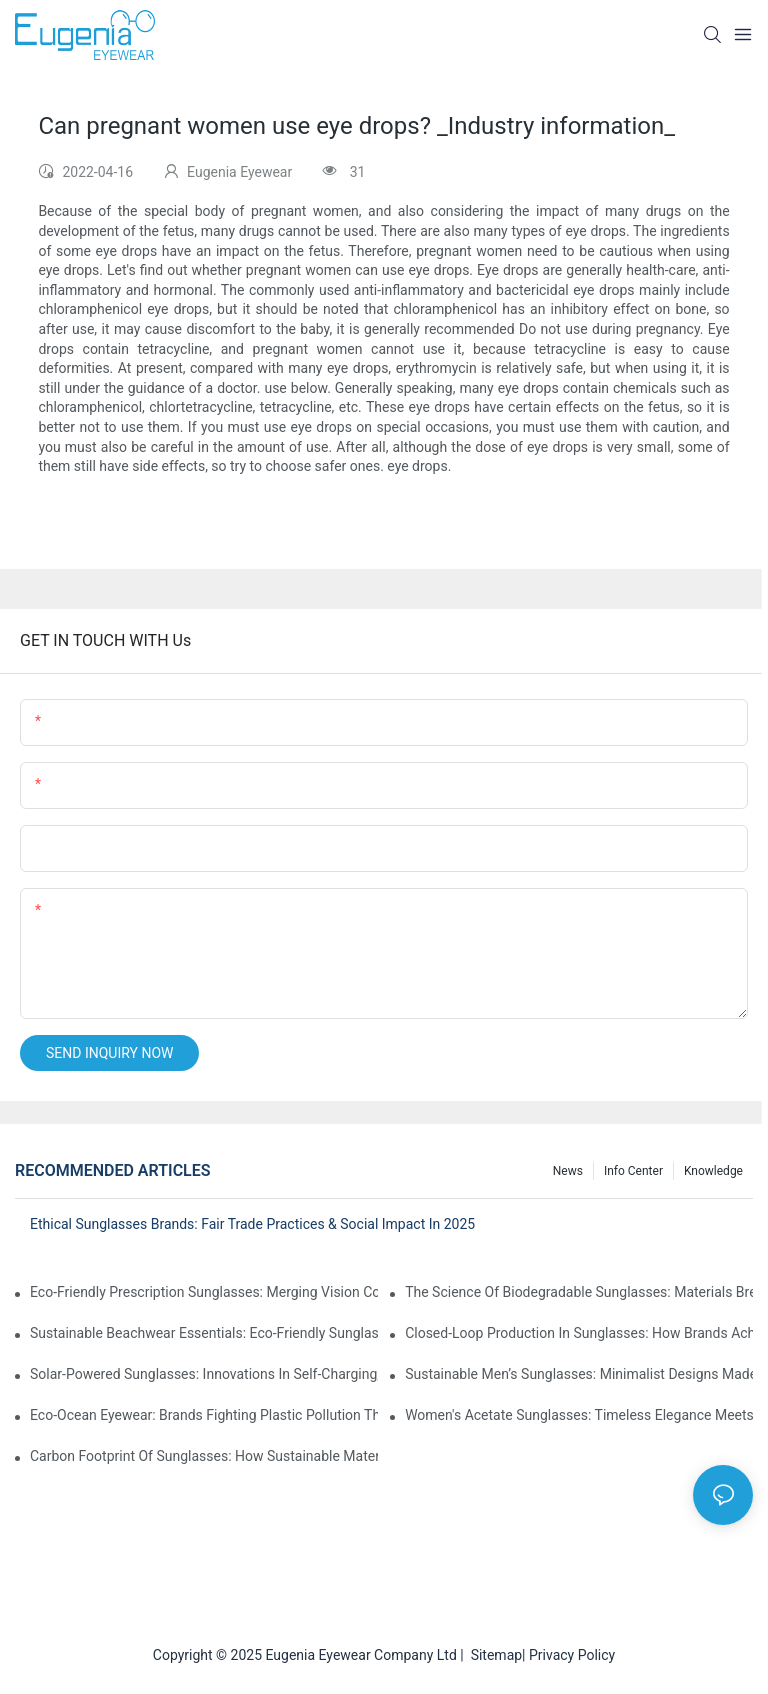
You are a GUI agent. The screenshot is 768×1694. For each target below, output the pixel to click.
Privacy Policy (572, 1655)
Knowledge (713, 1171)
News (568, 1171)
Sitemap (493, 1655)
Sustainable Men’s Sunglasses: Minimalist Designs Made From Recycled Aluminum (579, 1374)
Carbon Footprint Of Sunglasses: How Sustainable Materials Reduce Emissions (204, 1456)
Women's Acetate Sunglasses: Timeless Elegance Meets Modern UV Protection (579, 1415)
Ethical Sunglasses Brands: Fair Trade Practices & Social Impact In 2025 (252, 1224)
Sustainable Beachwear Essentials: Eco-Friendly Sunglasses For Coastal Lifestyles (204, 1333)
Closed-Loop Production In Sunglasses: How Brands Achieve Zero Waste (579, 1333)
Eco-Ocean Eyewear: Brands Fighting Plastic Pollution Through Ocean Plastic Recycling (204, 1415)
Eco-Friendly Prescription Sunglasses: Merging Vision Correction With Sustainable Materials (204, 1292)
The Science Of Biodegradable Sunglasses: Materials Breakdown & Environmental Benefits (579, 1292)
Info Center (633, 1171)
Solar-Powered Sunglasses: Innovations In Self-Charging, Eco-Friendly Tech (204, 1374)
